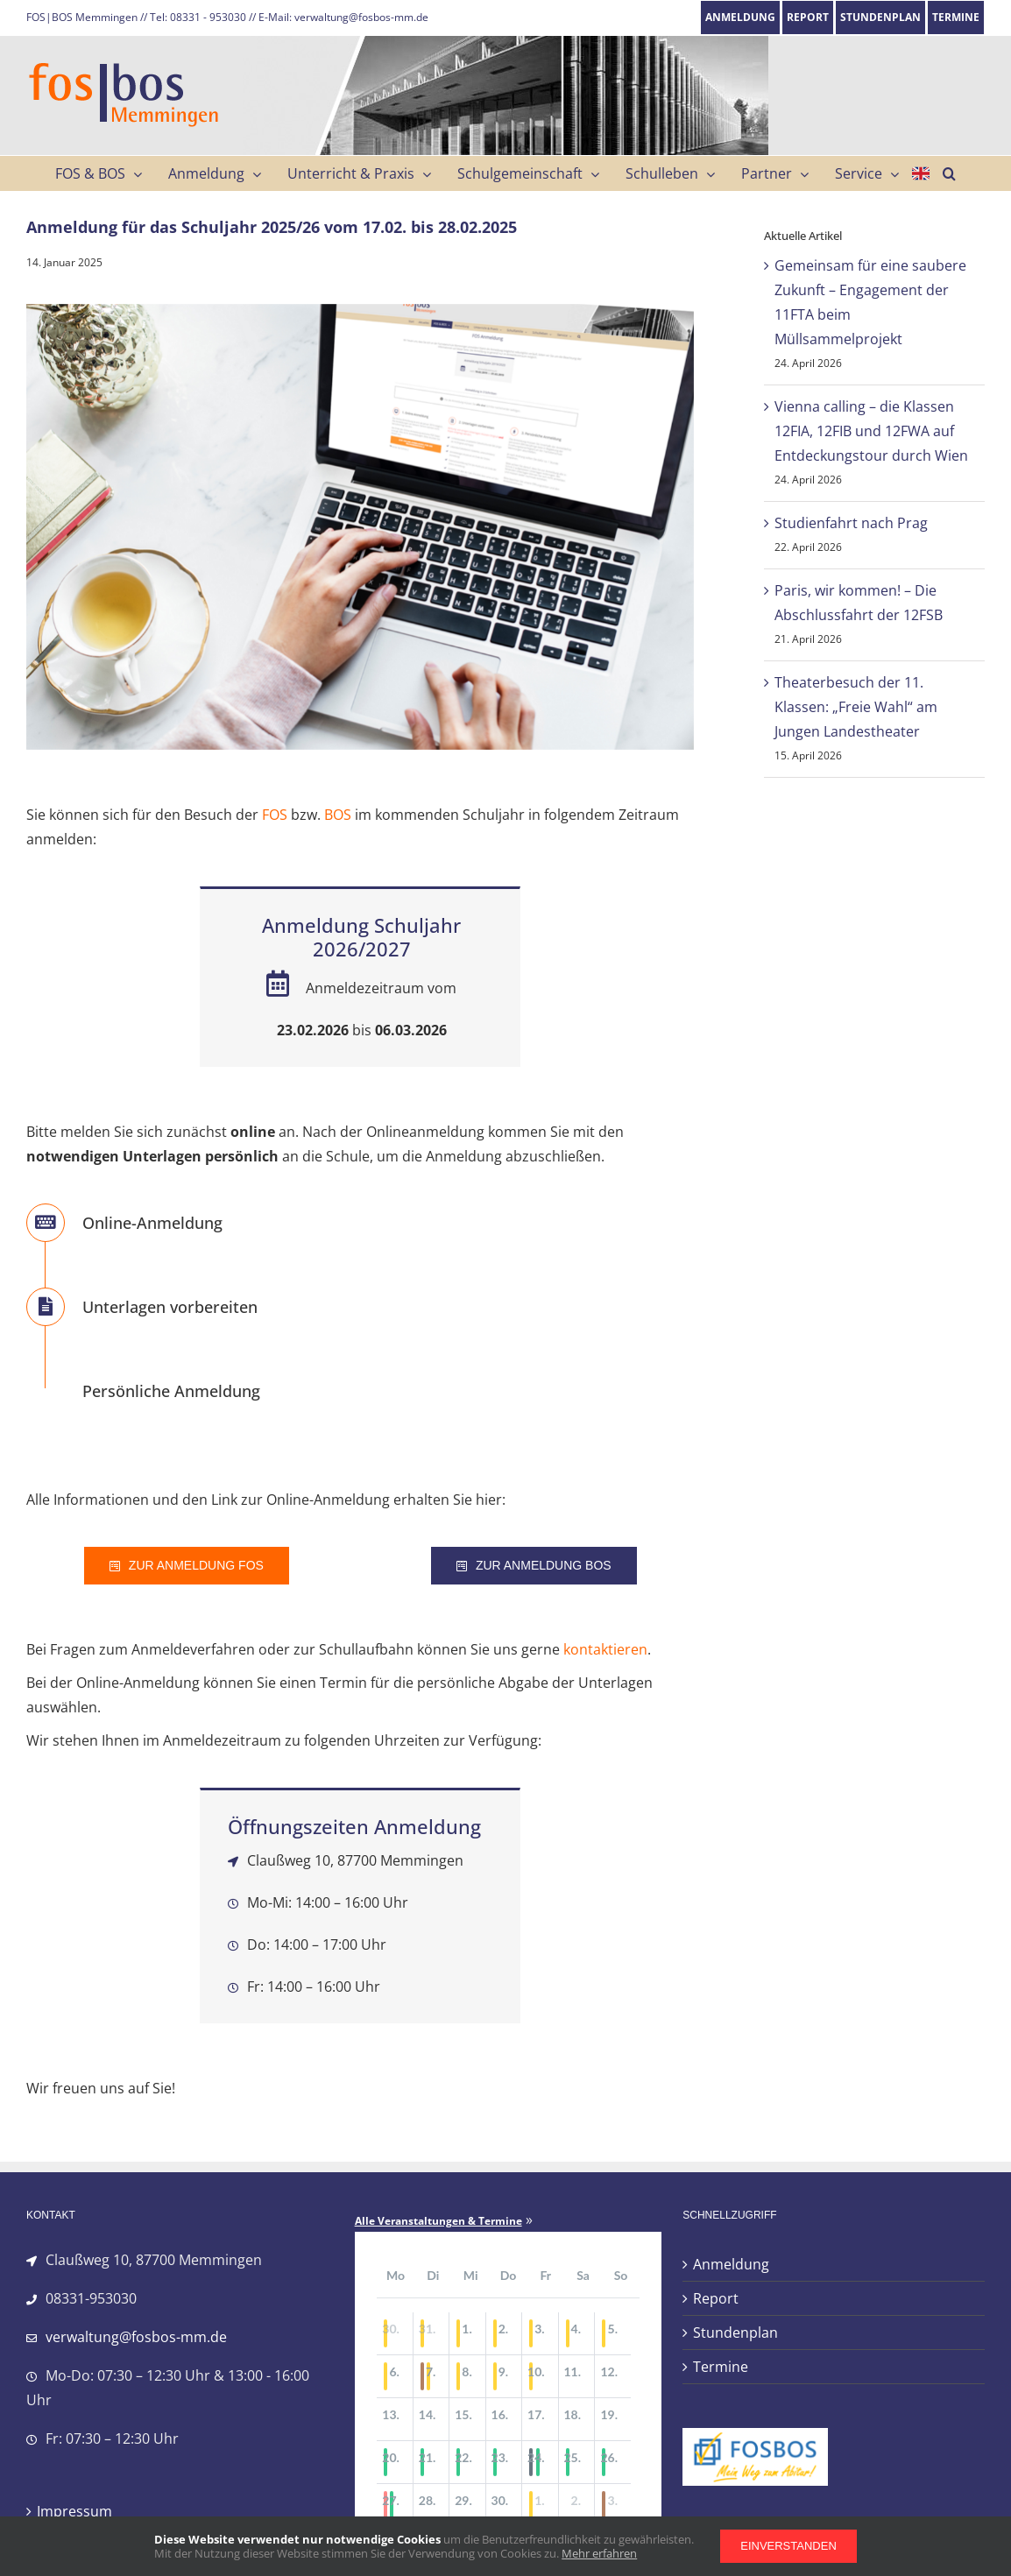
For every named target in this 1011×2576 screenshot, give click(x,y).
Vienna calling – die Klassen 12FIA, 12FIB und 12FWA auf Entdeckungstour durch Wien (871, 431)
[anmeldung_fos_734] (360, 527)
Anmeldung (731, 2264)
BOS (337, 814)
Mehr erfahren (599, 2553)
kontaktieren (605, 1649)
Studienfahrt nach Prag (851, 523)
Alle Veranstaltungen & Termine (438, 2221)
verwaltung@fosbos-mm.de (136, 2337)
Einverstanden (788, 2545)
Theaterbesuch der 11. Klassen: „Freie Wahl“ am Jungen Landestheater (855, 707)
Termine (720, 2366)
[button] (949, 173)
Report (716, 2298)
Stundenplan (735, 2332)
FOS (274, 814)
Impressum (74, 2511)
